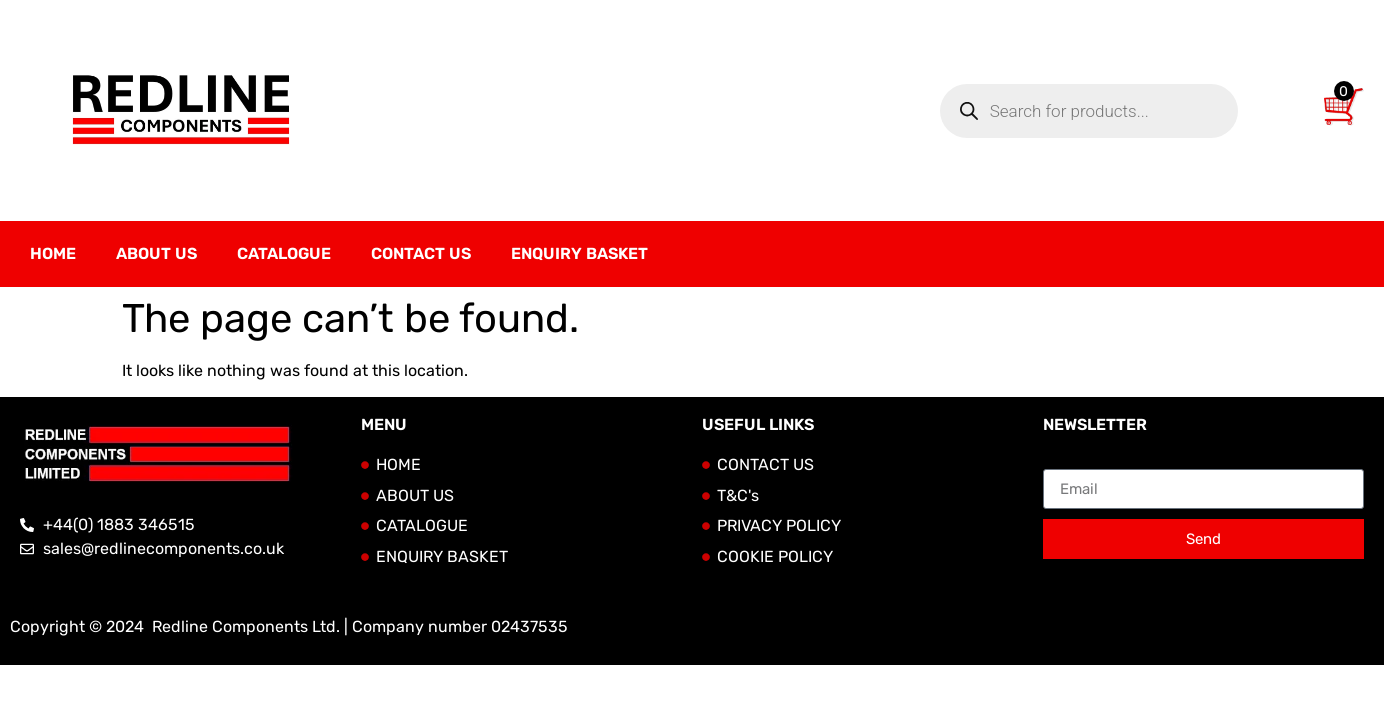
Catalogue (284, 253)
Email (1063, 461)
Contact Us (421, 253)
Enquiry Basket (579, 253)
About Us (156, 253)
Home (53, 253)
